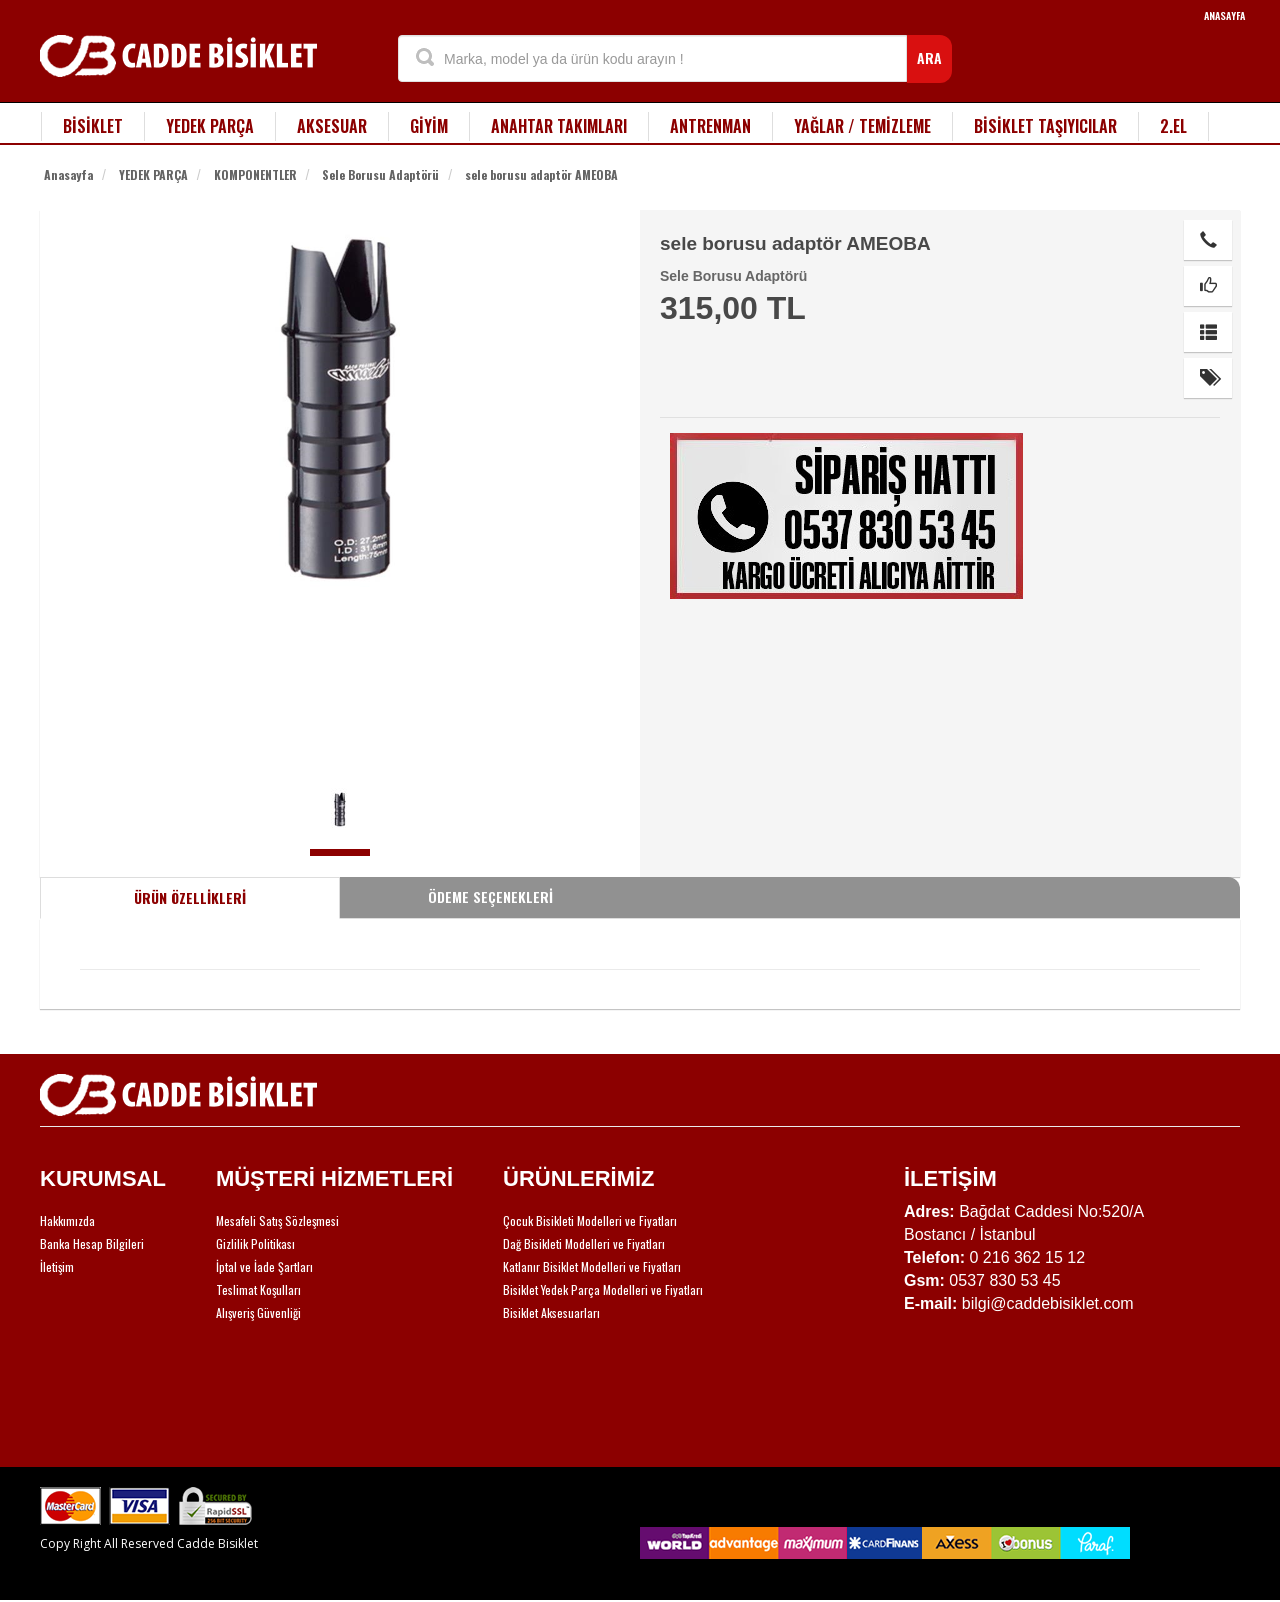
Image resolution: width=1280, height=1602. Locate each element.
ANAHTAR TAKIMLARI (559, 126)
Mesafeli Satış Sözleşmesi (277, 1220)
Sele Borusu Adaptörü (380, 174)
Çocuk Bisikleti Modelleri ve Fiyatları (590, 1220)
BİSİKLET (93, 126)
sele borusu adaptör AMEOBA (541, 174)
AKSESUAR (332, 126)
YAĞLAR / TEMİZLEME (862, 126)
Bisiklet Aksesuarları (551, 1312)
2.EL (1173, 126)
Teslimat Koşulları (258, 1289)
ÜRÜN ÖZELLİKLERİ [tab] (190, 897)
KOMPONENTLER (255, 174)
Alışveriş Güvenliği (258, 1312)
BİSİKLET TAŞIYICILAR (1045, 126)
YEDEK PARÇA (210, 126)
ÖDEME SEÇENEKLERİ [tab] (490, 896)
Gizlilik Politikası (255, 1243)
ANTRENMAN (710, 126)
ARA (929, 57)
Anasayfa (68, 174)
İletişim (57, 1266)
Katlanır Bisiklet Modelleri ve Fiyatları (592, 1266)
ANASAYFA (1224, 15)
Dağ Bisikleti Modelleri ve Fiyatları (584, 1243)
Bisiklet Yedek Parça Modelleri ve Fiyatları (603, 1289)
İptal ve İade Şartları (264, 1266)
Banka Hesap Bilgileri (92, 1243)
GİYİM (429, 126)
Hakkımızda (67, 1220)
